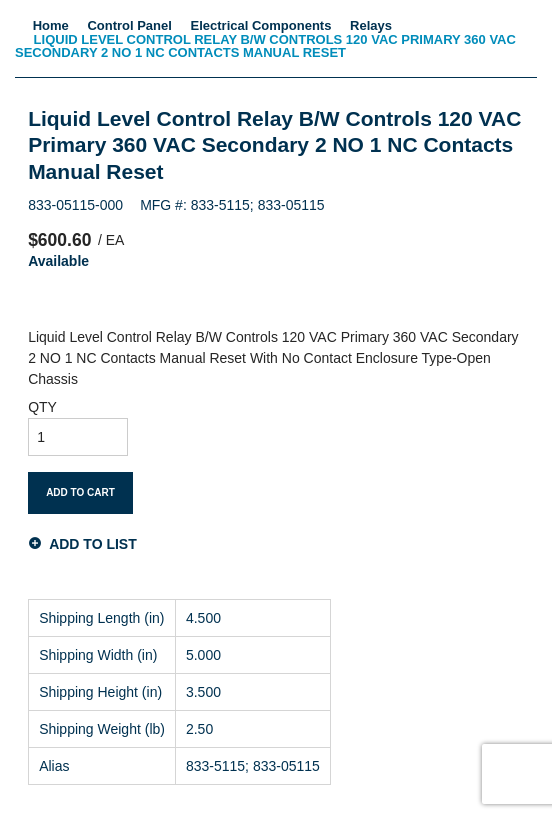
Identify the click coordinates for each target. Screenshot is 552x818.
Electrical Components (261, 25)
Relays (371, 25)
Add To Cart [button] (80, 492)
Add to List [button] (93, 543)
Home (51, 25)
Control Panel (129, 25)
